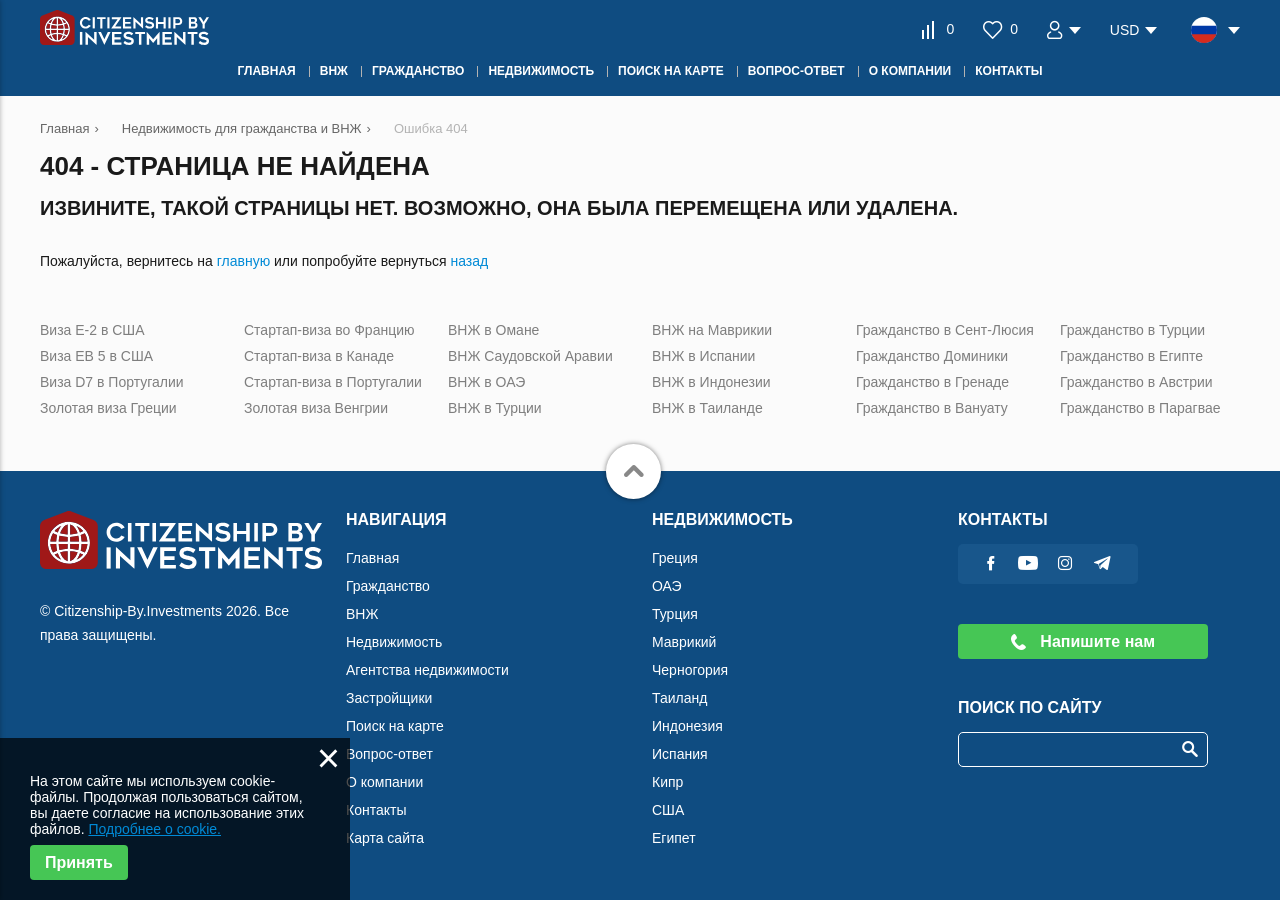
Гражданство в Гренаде (932, 382)
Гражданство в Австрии (1136, 382)
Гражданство (388, 586)
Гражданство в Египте (1131, 356)
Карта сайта (385, 838)
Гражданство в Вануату (932, 408)
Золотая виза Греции (108, 408)
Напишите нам (1083, 641)
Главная (372, 558)
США (668, 810)
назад (469, 261)
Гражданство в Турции (1132, 330)
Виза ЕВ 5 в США (96, 356)
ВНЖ (362, 614)
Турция (675, 614)
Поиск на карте (395, 726)
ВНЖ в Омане (493, 330)
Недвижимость (394, 642)
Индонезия (687, 726)
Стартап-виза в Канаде (319, 356)
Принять (79, 862)
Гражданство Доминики (932, 356)
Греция (675, 558)
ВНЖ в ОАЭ (486, 382)
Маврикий (684, 642)
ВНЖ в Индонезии (711, 382)
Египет (674, 838)
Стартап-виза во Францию (329, 330)
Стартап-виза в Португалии (333, 382)
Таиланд (679, 698)
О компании (384, 782)
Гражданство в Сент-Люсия (945, 330)
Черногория (690, 670)
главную (243, 261)
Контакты (376, 810)
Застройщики (389, 698)
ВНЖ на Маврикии (712, 330)
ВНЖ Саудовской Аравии (530, 356)
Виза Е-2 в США (92, 330)
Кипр (667, 782)
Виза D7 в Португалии (112, 382)
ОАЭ (667, 586)
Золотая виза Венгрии (316, 408)
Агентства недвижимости (427, 670)
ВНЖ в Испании (703, 356)
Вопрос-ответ (389, 754)
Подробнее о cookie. (154, 829)
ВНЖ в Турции (495, 408)
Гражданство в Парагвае (1140, 408)
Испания (680, 754)
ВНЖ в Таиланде (707, 408)
